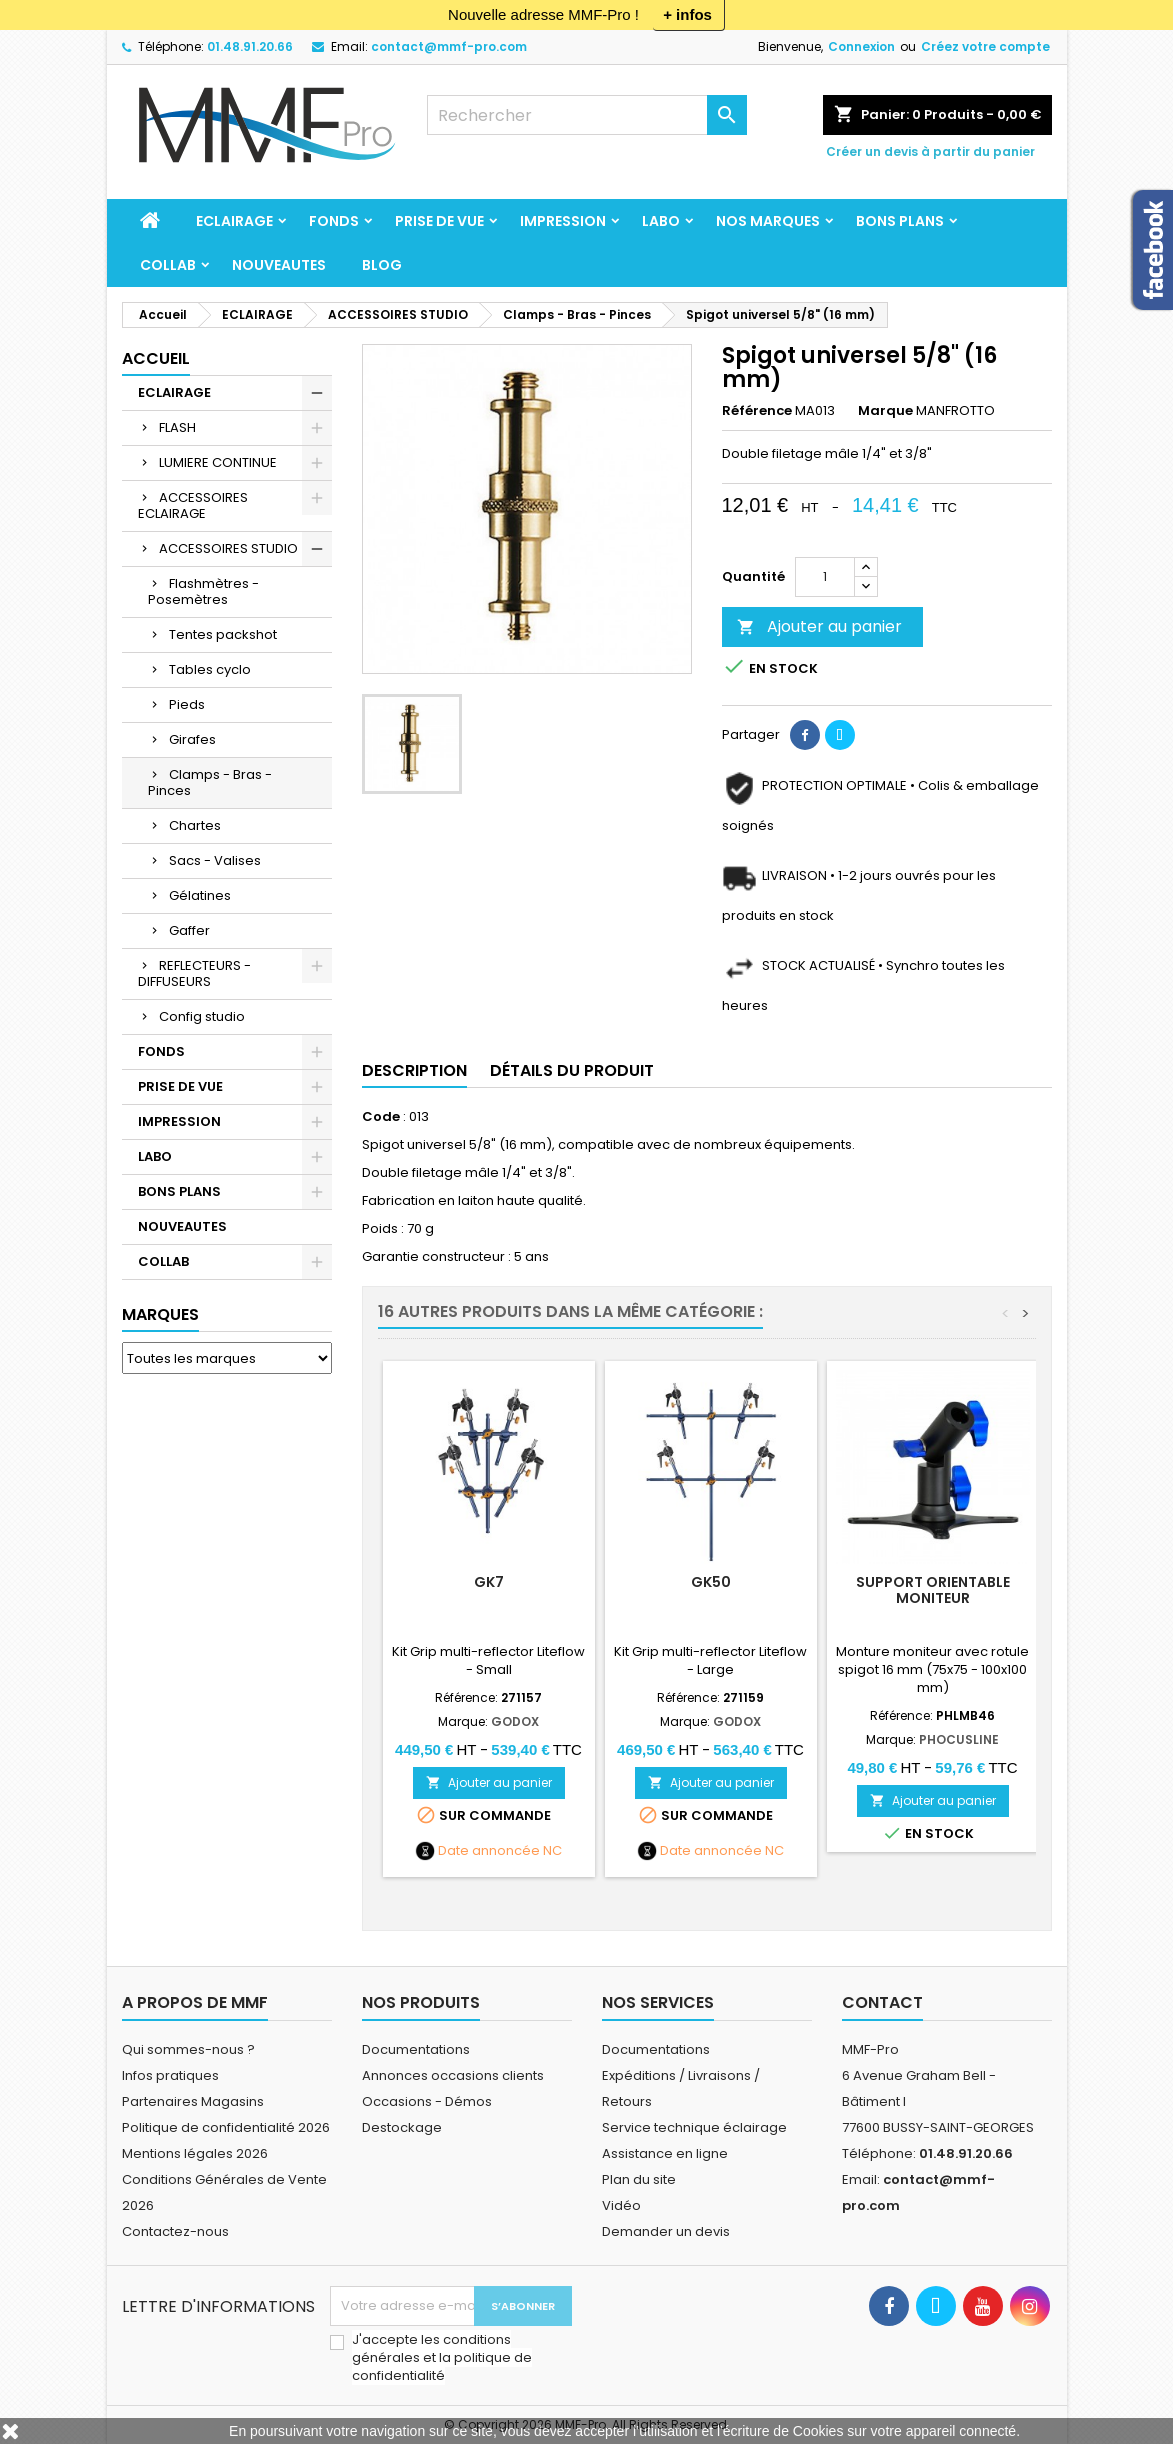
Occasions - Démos (427, 2101)
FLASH (177, 427)
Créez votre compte (985, 46)
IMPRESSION (563, 221)
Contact (882, 2002)
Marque (885, 411)
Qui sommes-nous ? (188, 2049)
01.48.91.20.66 (250, 46)
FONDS (334, 221)
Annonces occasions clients (453, 2075)
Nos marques (768, 221)
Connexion (861, 46)
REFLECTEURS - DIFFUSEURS (194, 973)
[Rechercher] (587, 115)
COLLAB (168, 265)
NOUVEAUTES (279, 265)
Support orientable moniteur (933, 1590)
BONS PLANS (900, 221)
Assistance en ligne (665, 2153)
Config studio (202, 1016)
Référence (757, 411)
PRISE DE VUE (439, 221)
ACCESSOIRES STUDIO (228, 548)
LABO (661, 221)
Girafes (192, 739)
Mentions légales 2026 (195, 2153)
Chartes (195, 825)
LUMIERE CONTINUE (218, 462)
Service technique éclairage (694, 2127)
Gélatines (200, 895)
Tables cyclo (210, 669)
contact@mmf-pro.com (449, 46)
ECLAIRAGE (234, 221)
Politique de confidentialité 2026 (226, 2127)
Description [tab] (414, 1070)
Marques (160, 1314)
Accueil (156, 358)
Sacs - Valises (215, 860)
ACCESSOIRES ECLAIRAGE (193, 505)
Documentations (416, 2049)
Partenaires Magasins (193, 2101)
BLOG (382, 265)
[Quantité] (825, 577)
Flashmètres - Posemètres (203, 591)
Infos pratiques (170, 2075)
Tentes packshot (223, 634)
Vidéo (621, 2205)
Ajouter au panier (819, 626)
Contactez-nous (175, 2231)
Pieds (187, 704)
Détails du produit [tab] (572, 1070)
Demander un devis (666, 2231)
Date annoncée (489, 1851)
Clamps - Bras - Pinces (210, 782)
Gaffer (189, 930)
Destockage (402, 2127)
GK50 (711, 1582)
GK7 (489, 1582)
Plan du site (639, 2179)
